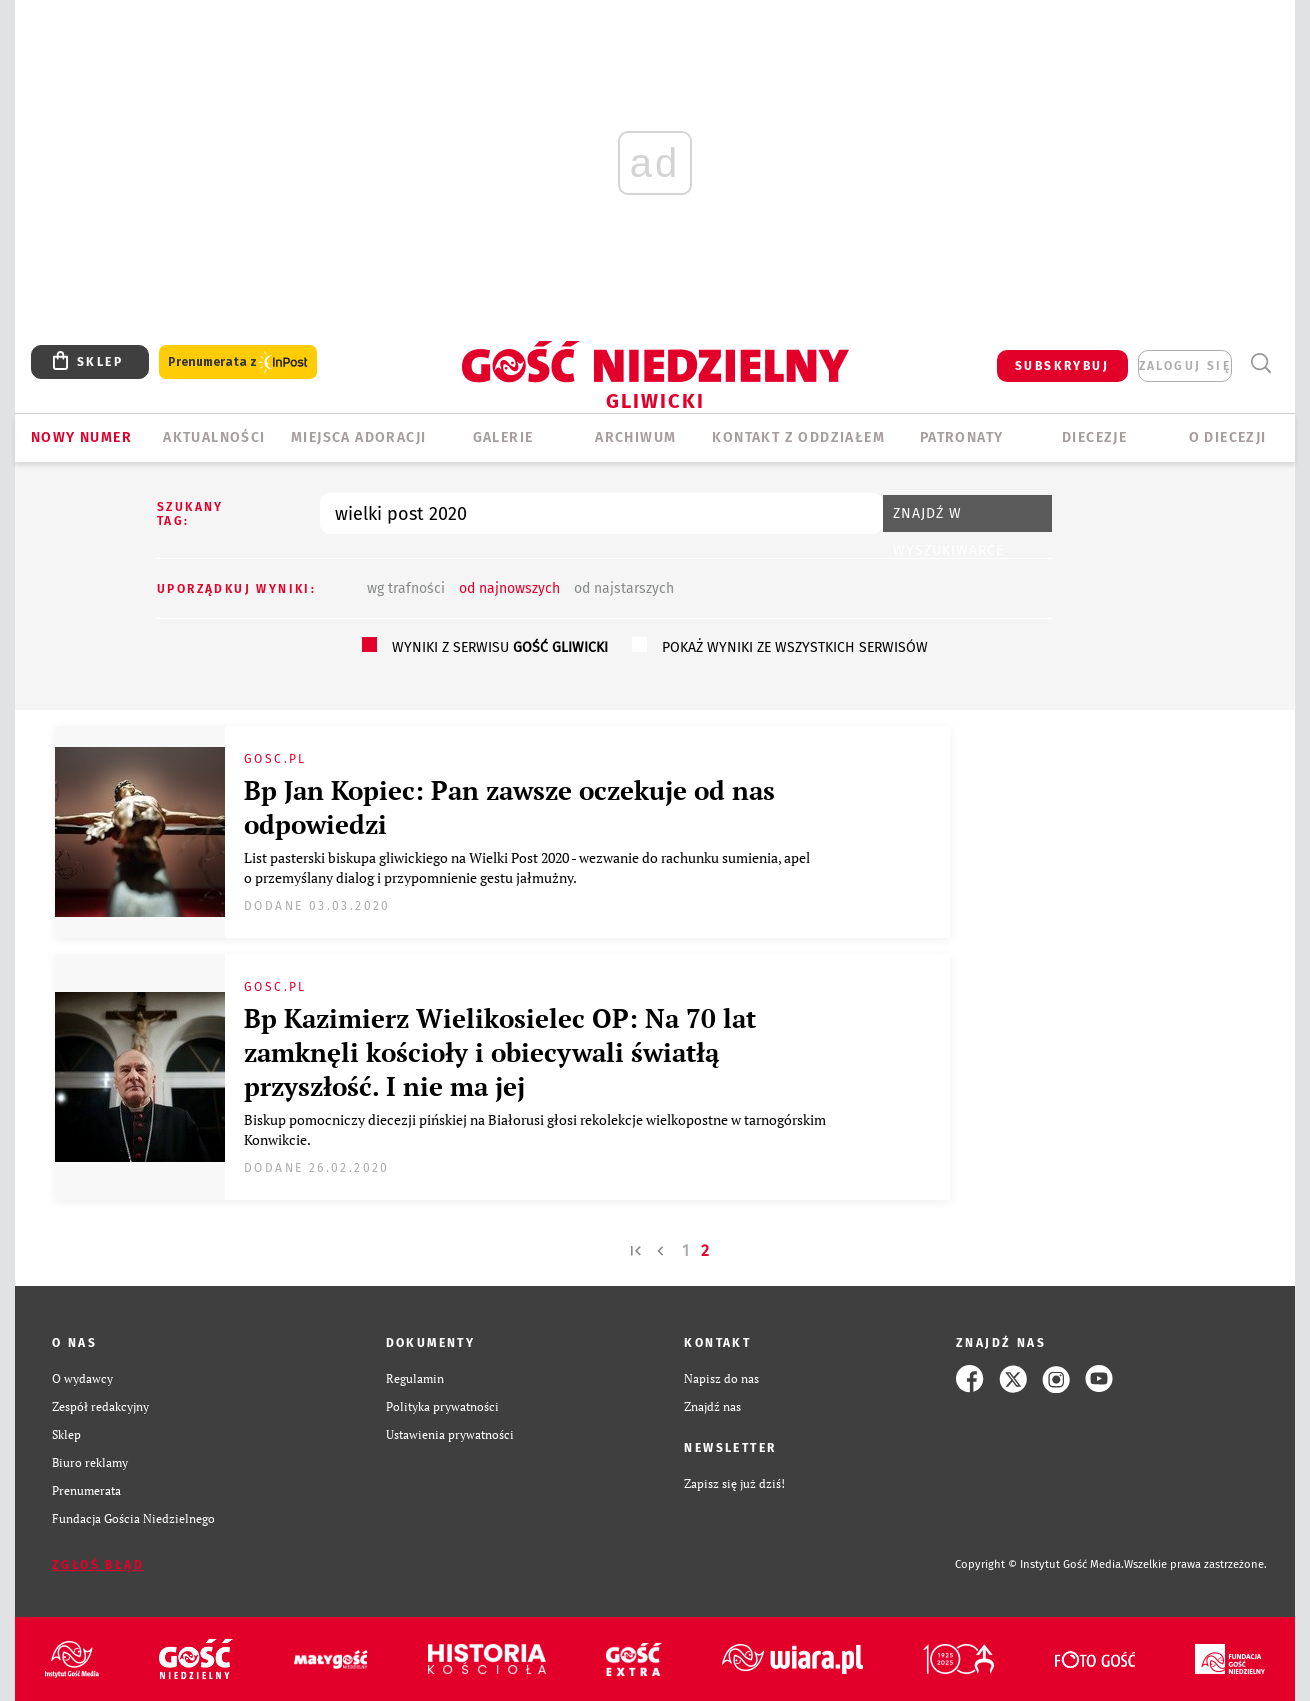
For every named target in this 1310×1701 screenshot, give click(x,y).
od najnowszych (509, 588)
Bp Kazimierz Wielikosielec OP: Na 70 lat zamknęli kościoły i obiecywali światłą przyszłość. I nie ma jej (500, 1052)
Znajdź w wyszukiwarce (948, 518)
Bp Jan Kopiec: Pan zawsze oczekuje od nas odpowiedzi (509, 807)
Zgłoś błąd (98, 1565)
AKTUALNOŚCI (214, 437)
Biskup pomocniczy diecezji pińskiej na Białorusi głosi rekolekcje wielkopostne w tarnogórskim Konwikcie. (535, 1129)
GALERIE (503, 437)
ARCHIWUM (635, 437)
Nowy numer (81, 437)
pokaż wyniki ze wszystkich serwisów (795, 647)
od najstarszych (624, 588)
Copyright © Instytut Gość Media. (1039, 1564)
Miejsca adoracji (358, 437)
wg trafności (406, 588)
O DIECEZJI (1228, 437)
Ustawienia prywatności (450, 1434)
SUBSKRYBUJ (1062, 366)
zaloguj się (1185, 366)
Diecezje (1094, 437)
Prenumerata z (238, 362)
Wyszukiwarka (1260, 363)
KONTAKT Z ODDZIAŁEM (798, 437)
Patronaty (962, 437)
